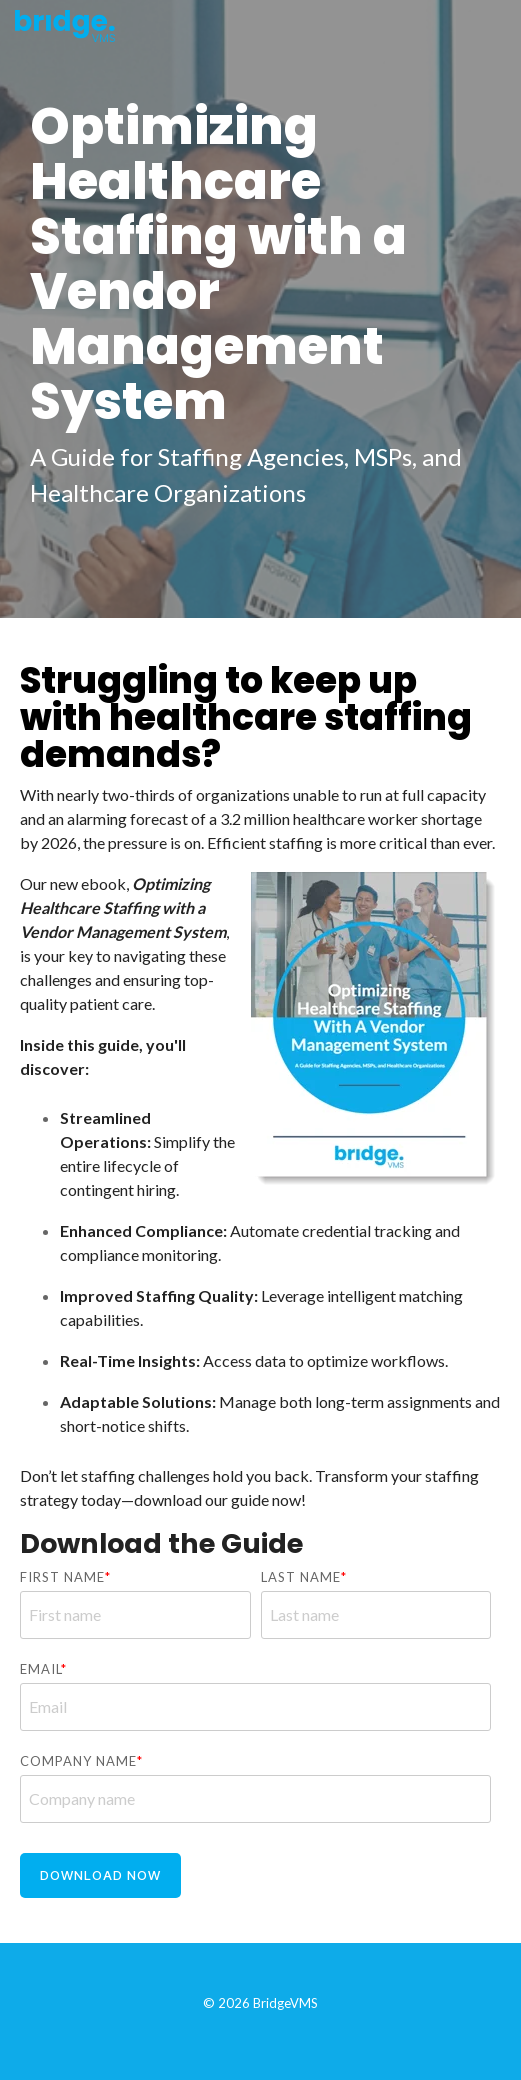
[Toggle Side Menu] (492, 21)
